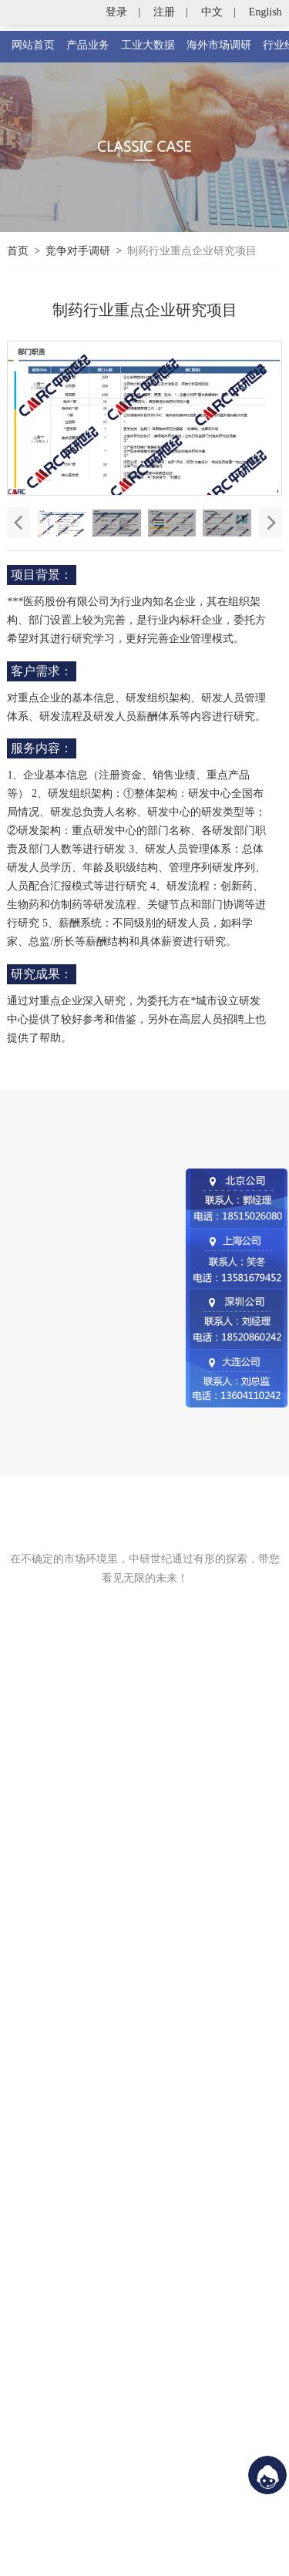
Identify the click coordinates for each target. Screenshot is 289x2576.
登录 (116, 12)
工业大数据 (148, 45)
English (265, 12)
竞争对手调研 (77, 251)
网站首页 (33, 45)
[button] (270, 522)
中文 (212, 12)
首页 (18, 251)
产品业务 (87, 45)
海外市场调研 (219, 45)
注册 (164, 12)
